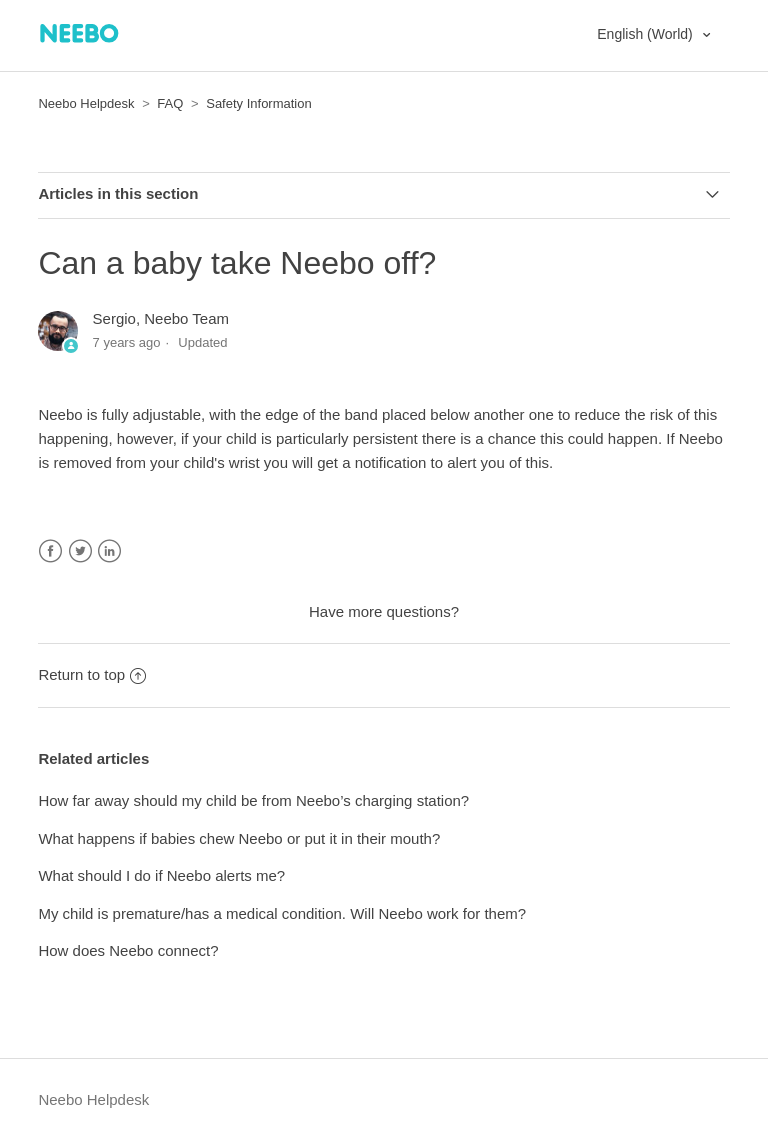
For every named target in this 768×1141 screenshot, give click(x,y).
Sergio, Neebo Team (161, 318)
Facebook (50, 551)
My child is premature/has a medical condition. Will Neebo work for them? (282, 913)
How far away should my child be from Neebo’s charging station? (253, 800)
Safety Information (259, 103)
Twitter (80, 551)
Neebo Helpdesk (86, 103)
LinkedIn (109, 551)
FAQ (170, 103)
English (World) (646, 34)
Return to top (92, 674)
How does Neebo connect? (128, 950)
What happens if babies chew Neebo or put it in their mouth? (239, 838)
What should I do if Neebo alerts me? (161, 875)
